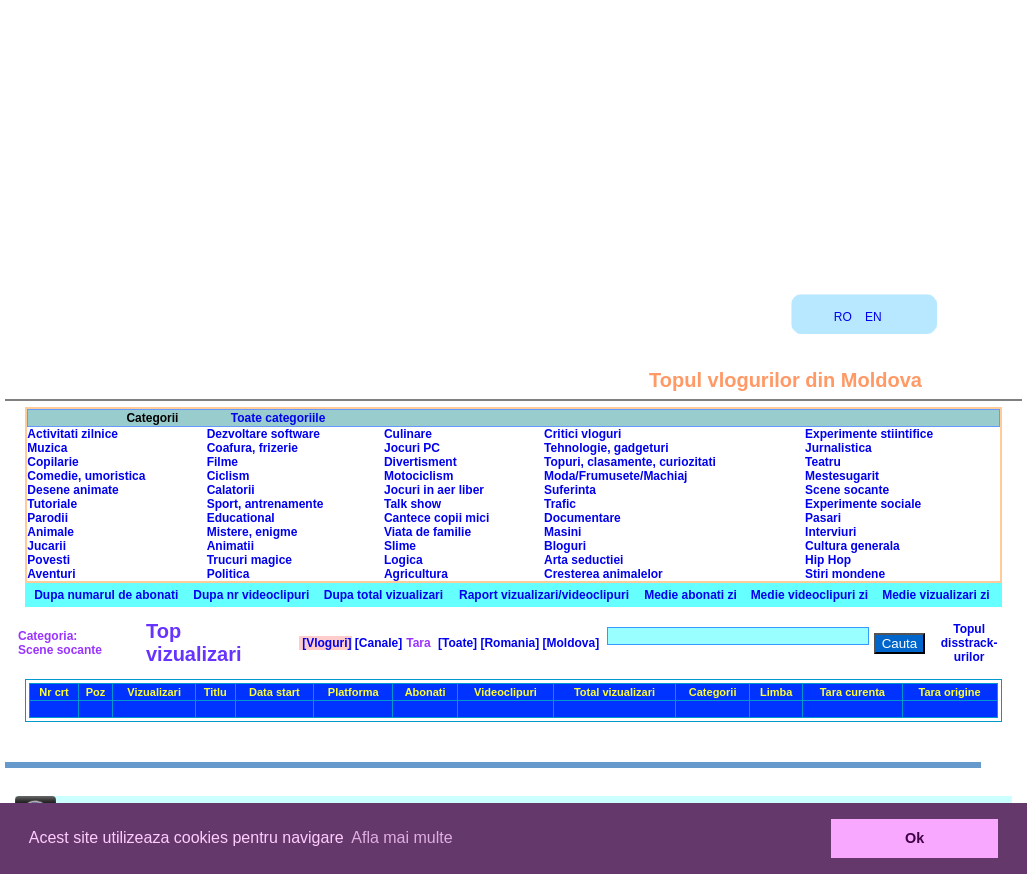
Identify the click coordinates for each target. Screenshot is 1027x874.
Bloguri (565, 546)
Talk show (412, 504)
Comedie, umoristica (86, 476)
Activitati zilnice (72, 434)
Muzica (47, 448)
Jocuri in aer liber (434, 490)
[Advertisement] (514, 140)
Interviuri (830, 532)
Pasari (823, 518)
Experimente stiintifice (869, 434)
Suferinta (570, 490)
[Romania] (508, 643)
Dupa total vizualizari (383, 595)
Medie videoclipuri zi (809, 595)
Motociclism (418, 476)
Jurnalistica (838, 448)
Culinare (408, 434)
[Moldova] (569, 643)
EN (873, 317)
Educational (241, 518)
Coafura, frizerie (252, 448)
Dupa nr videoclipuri (251, 595)
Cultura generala (852, 546)
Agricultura (416, 574)
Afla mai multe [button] (401, 837)
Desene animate (72, 490)
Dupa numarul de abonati (106, 595)
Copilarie (52, 462)
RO (843, 317)
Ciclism (228, 476)
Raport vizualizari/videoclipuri (544, 595)
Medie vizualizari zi (935, 595)
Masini (562, 532)
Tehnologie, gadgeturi (606, 448)
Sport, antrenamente (265, 504)
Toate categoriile (278, 418)
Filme (222, 462)
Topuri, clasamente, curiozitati (630, 462)
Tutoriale (52, 504)
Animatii (230, 546)
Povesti (48, 560)
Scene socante (847, 490)
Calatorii (231, 490)
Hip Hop (828, 560)
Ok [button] (914, 838)
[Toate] (456, 643)
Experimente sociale (863, 504)
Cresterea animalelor (603, 574)
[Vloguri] (325, 643)
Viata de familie (427, 532)
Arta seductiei (583, 560)
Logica (403, 560)
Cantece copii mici (436, 518)
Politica (228, 574)
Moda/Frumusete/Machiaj (615, 476)
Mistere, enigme (252, 532)
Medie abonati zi (690, 595)
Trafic (560, 504)
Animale (50, 532)
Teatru (823, 462)
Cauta (900, 643)
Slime (400, 546)
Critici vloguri (582, 434)
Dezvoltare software (263, 434)
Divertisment (420, 462)
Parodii (47, 518)
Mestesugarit (842, 476)
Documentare (582, 518)
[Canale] (377, 643)
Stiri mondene (845, 574)
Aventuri (51, 574)
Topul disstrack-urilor (969, 643)
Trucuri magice (249, 560)
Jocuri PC (412, 448)
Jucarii (46, 546)
